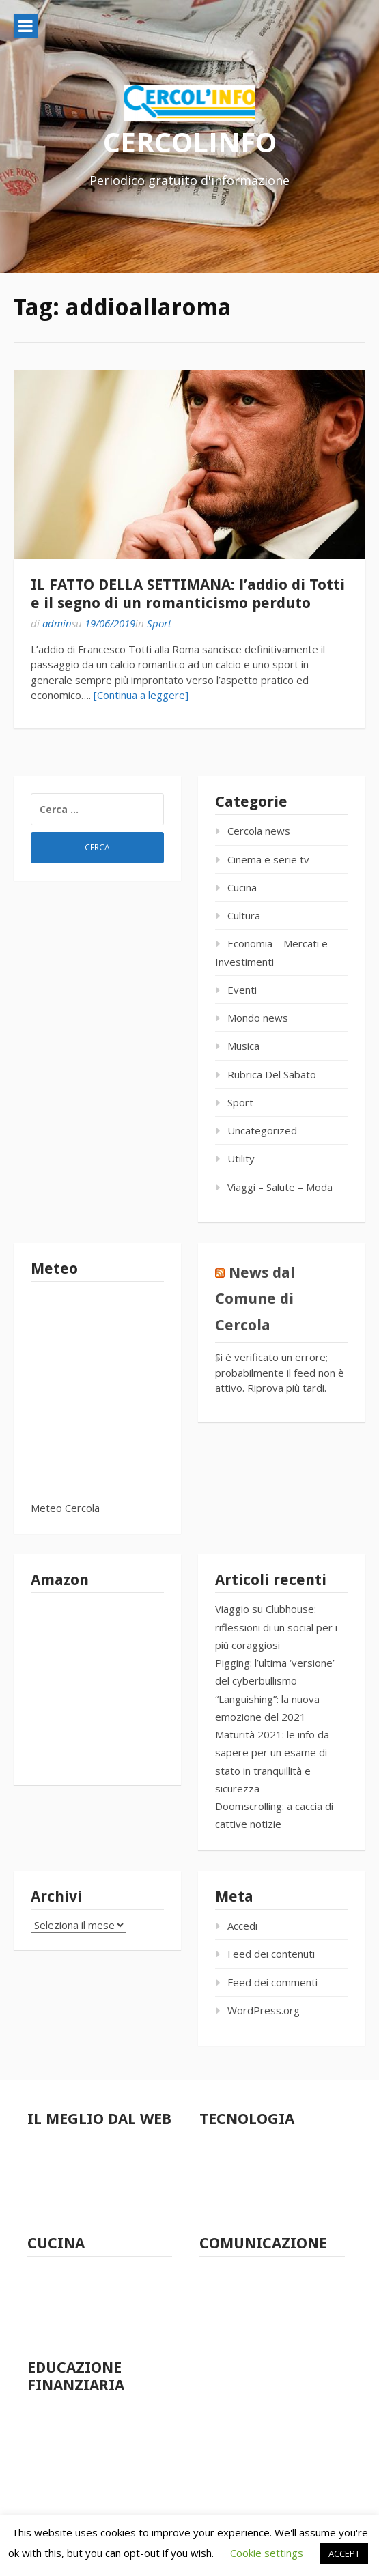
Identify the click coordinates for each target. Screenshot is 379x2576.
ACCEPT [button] (344, 2553)
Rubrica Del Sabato (271, 1074)
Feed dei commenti (272, 1982)
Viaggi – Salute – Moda (280, 1187)
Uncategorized (262, 1130)
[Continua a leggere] (141, 695)
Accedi (242, 1925)
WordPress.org (263, 2010)
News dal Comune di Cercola (255, 1299)
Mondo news (257, 1018)
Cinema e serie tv (268, 859)
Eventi (242, 990)
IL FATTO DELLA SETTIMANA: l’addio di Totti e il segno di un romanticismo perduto (188, 593)
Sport (159, 623)
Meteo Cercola (65, 1508)
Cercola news (258, 831)
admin (57, 623)
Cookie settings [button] (266, 2553)
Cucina (242, 887)
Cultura (243, 915)
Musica (243, 1046)
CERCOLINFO (190, 141)
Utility (241, 1158)
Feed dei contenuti (271, 1953)
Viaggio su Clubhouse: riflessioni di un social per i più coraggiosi (276, 1627)
